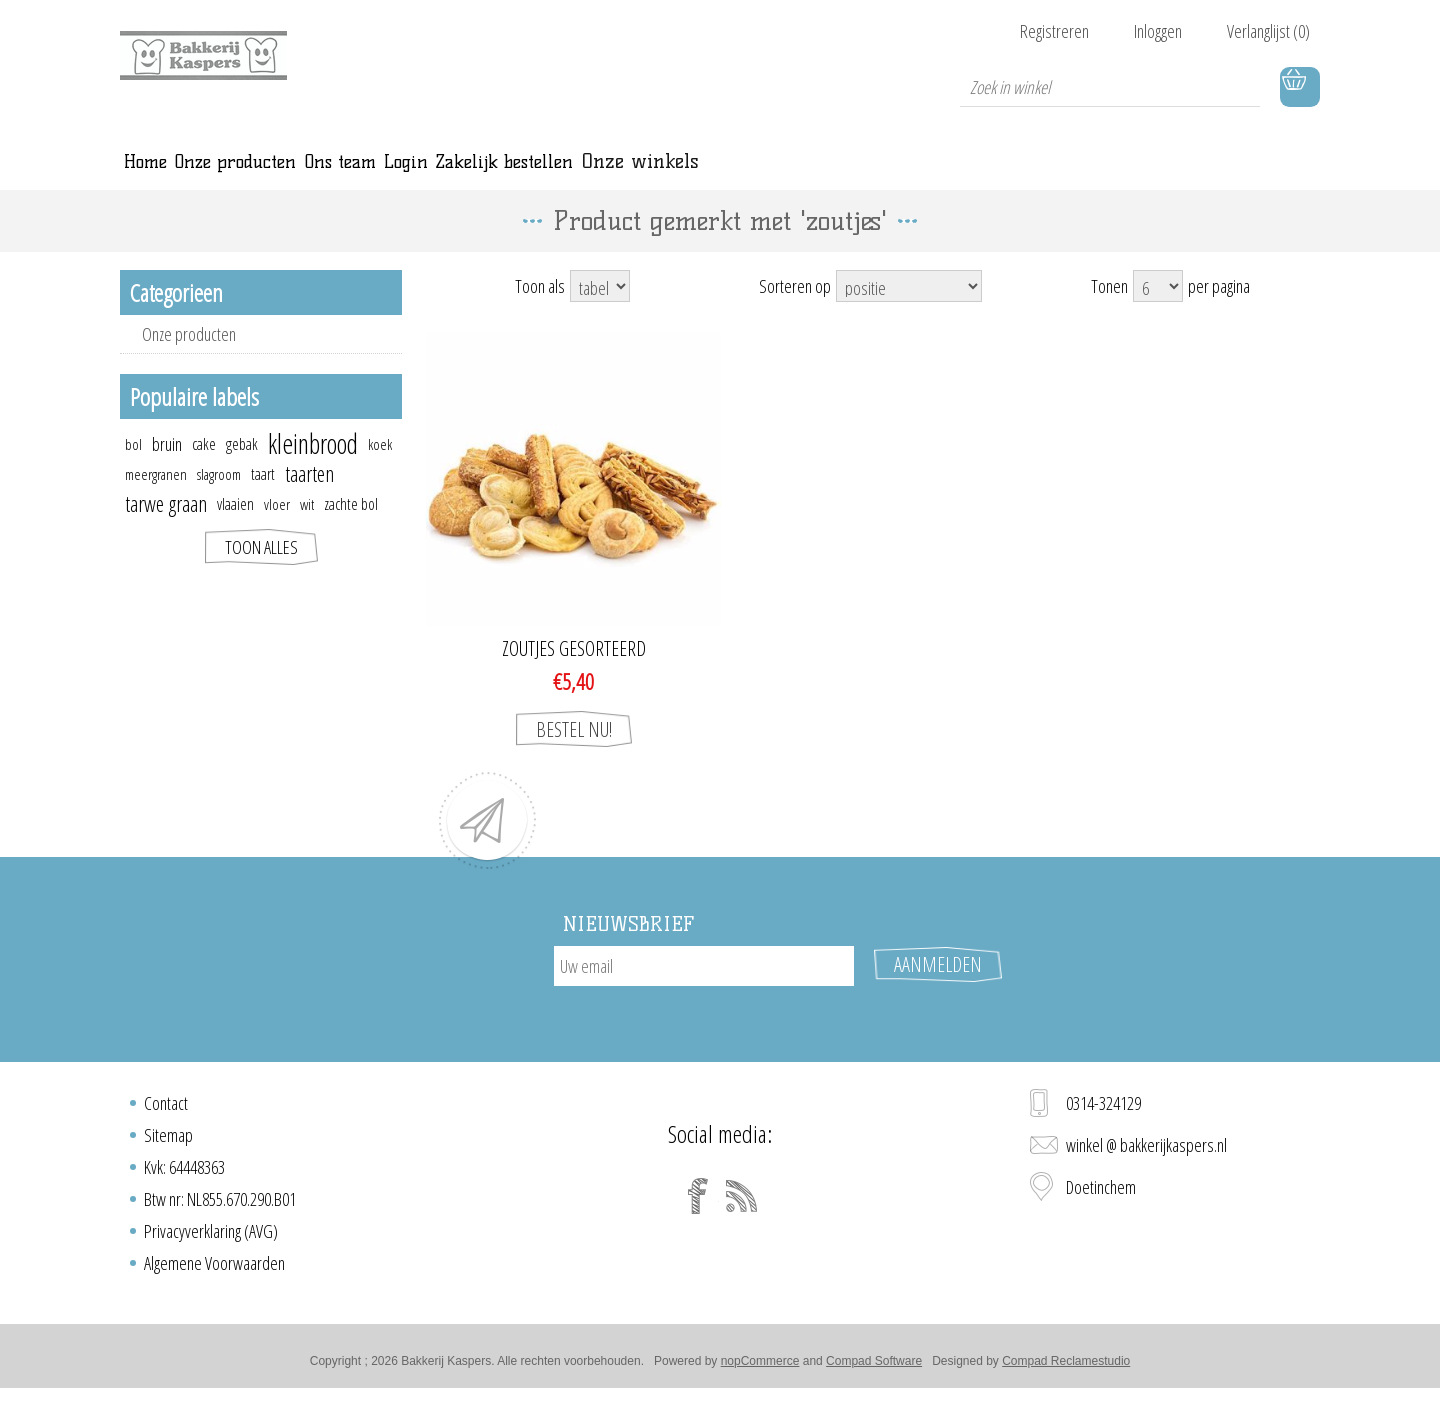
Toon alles (261, 569)
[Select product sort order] (909, 308)
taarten (309, 495)
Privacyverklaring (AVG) (211, 1237)
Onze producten (189, 356)
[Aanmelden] (704, 988)
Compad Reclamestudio (1066, 1367)
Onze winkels (983, 172)
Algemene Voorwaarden (214, 1269)
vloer (277, 526)
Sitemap (168, 1141)
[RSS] (742, 1202)
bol (133, 466)
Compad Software (874, 1367)
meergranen (156, 496)
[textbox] (1110, 87)
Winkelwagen (1300, 87)
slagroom (219, 496)
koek (380, 466)
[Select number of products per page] (1158, 308)
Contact (166, 1109)
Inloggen (1158, 31)
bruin (167, 466)
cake (204, 466)
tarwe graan (166, 525)
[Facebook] (698, 1202)
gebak (242, 466)
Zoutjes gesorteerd (574, 671)
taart (263, 496)
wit (307, 526)
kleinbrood (313, 466)
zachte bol (351, 526)
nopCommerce (760, 1367)
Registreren (1054, 31)
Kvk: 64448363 (184, 1173)
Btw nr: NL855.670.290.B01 (220, 1205)
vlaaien (235, 526)
